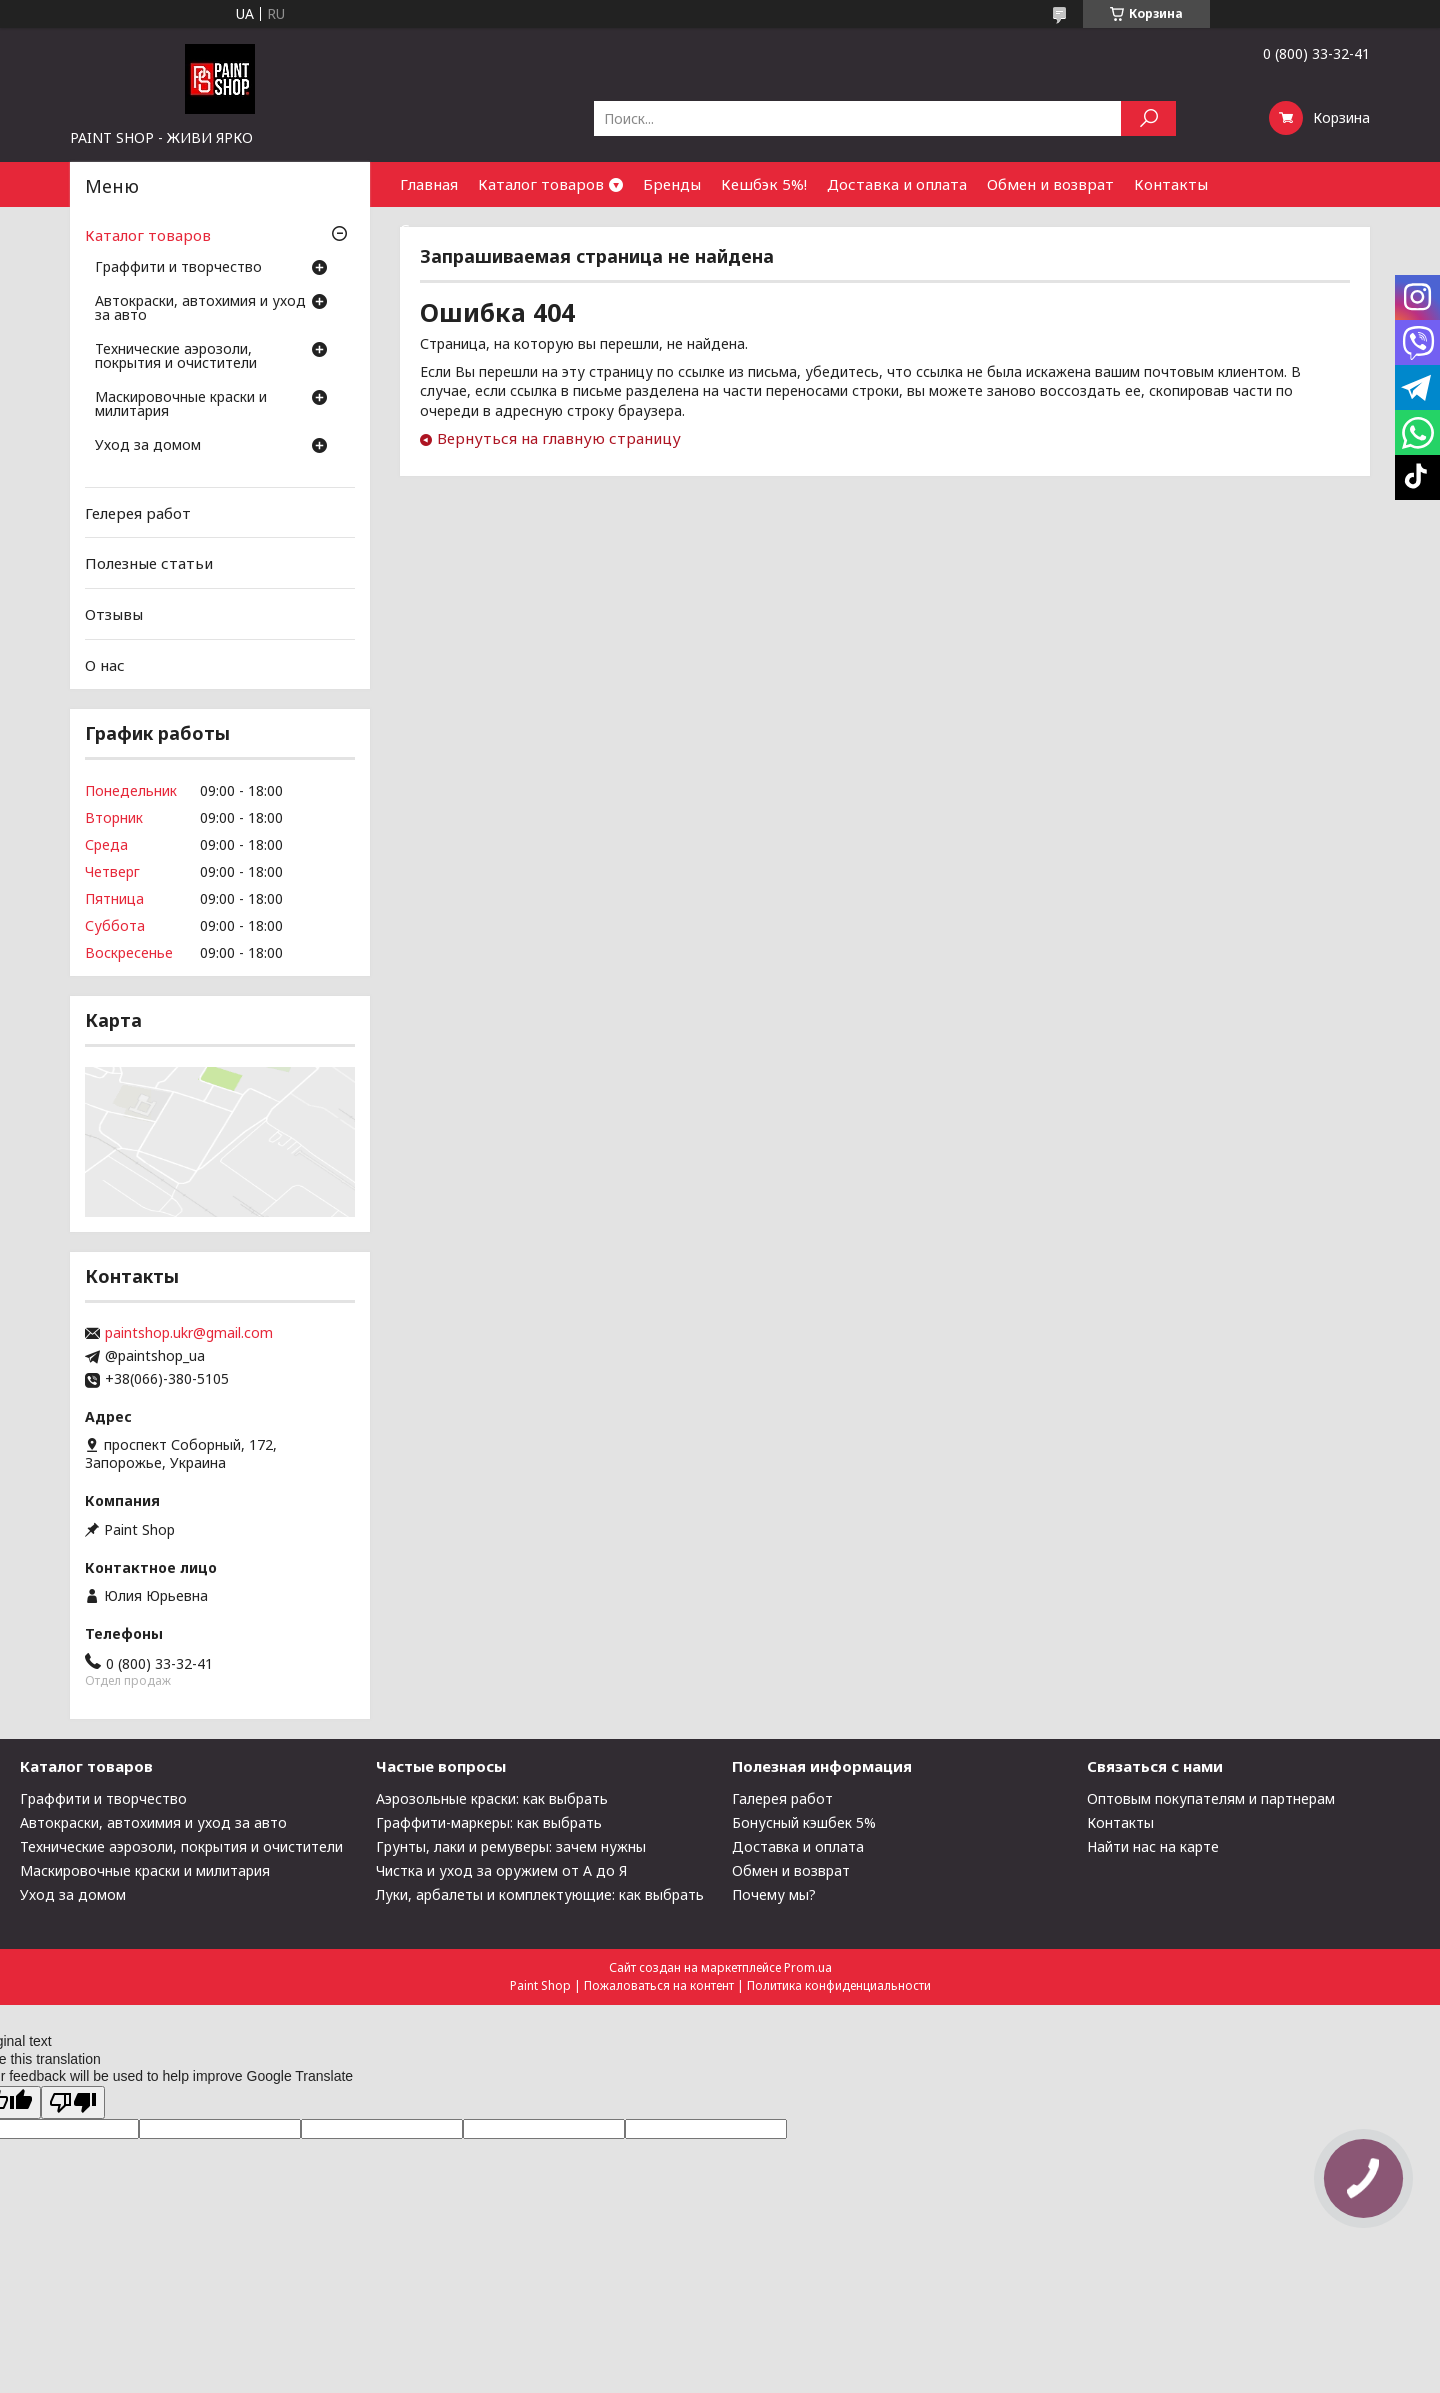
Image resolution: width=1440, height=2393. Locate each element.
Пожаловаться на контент (659, 1985)
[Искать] (1148, 118)
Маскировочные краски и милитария (181, 405)
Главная (429, 184)
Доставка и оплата (897, 184)
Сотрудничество (462, 229)
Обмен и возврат (1050, 184)
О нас (105, 664)
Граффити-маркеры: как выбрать (489, 1822)
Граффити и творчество (178, 268)
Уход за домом (148, 446)
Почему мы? (774, 1894)
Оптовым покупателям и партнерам (1211, 1798)
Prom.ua (808, 1967)
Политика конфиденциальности (839, 1985)
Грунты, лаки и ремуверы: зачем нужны (511, 1846)
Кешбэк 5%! (764, 184)
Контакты (1171, 184)
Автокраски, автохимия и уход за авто (200, 309)
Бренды (672, 184)
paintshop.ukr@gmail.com (189, 1333)
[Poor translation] (73, 2102)
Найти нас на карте (1153, 1846)
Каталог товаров (541, 184)
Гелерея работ (138, 513)
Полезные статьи (149, 563)
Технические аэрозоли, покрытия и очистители (176, 357)
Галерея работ (782, 1798)
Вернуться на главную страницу (559, 438)
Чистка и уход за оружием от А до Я (501, 1870)
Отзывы (114, 614)
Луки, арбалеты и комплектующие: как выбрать (540, 1894)
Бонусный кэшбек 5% (804, 1822)
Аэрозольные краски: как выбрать (492, 1798)
